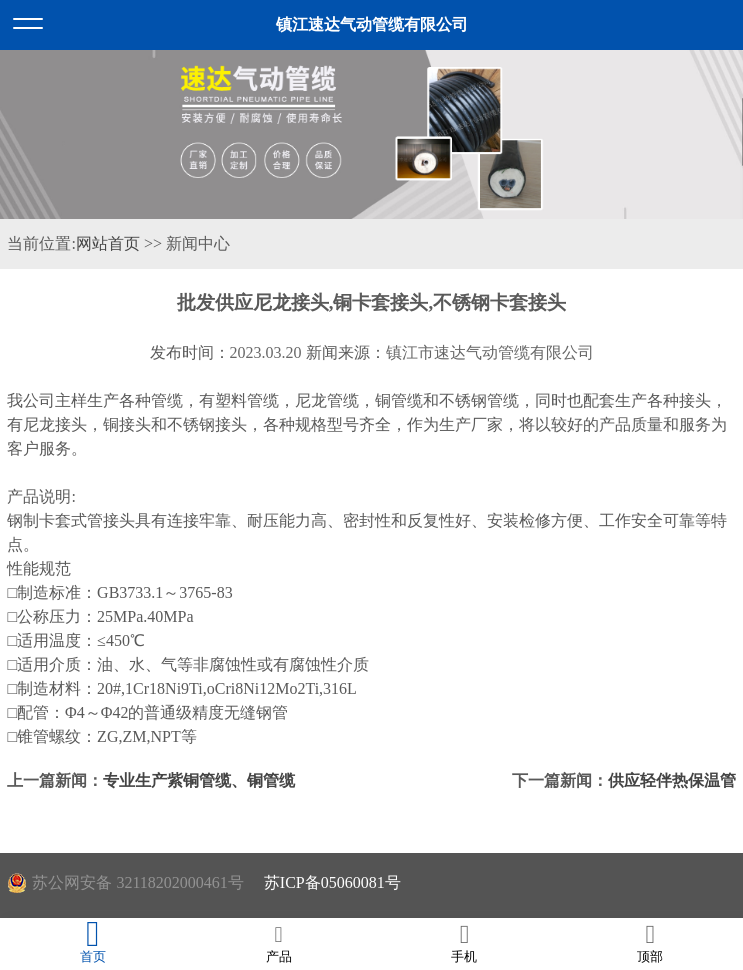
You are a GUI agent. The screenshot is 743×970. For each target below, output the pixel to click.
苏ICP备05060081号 (332, 882)
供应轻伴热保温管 (672, 780)
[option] (371, 134)
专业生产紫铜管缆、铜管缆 (199, 780)
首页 (93, 943)
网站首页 (108, 243)
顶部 (650, 943)
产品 (279, 943)
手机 (465, 943)
